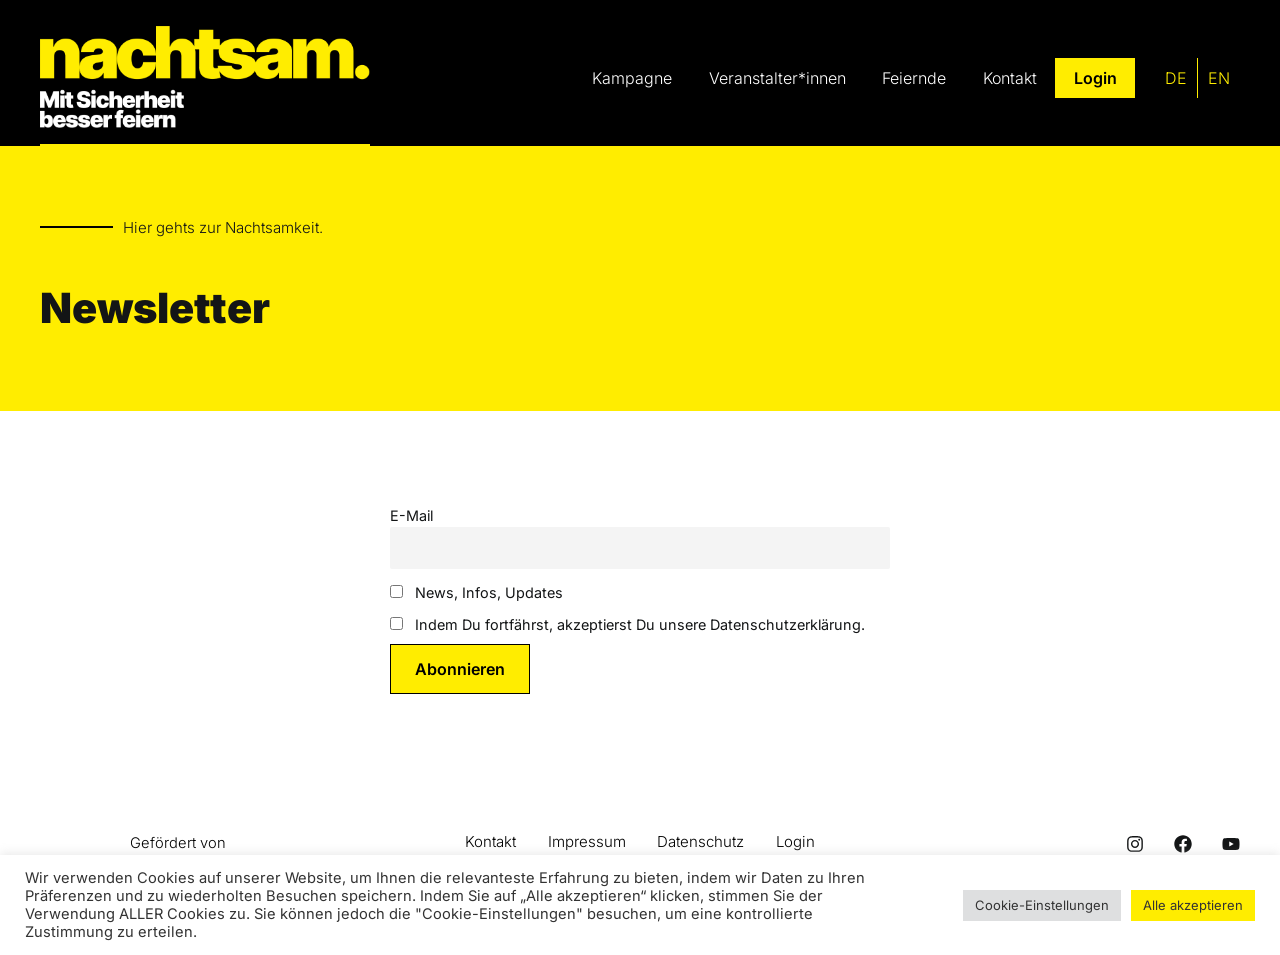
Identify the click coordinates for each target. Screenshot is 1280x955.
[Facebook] (1183, 845)
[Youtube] (1231, 845)
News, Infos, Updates (476, 593)
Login (796, 842)
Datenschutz (701, 842)
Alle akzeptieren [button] (1193, 905)
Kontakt (490, 842)
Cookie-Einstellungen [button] (1042, 905)
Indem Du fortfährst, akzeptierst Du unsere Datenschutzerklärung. (627, 625)
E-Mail (411, 515)
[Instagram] (1135, 845)
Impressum (587, 842)
